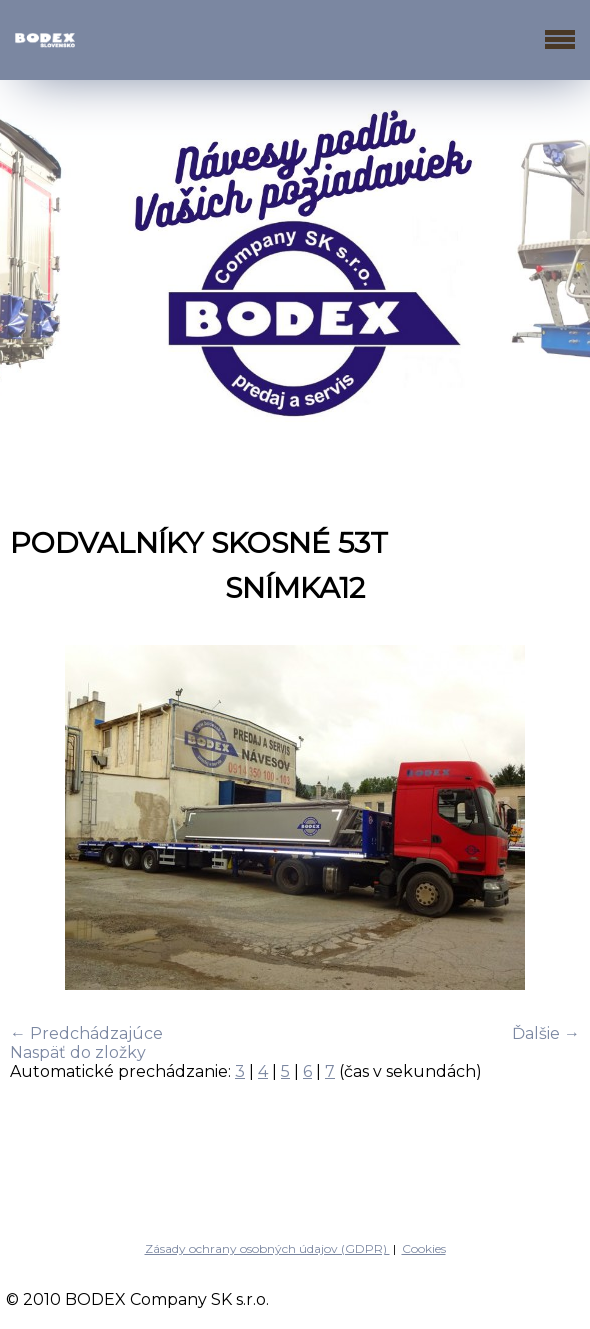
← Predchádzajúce (86, 1033)
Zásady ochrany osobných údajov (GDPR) (267, 1248)
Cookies (424, 1248)
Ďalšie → (546, 1033)
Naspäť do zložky (78, 1052)
